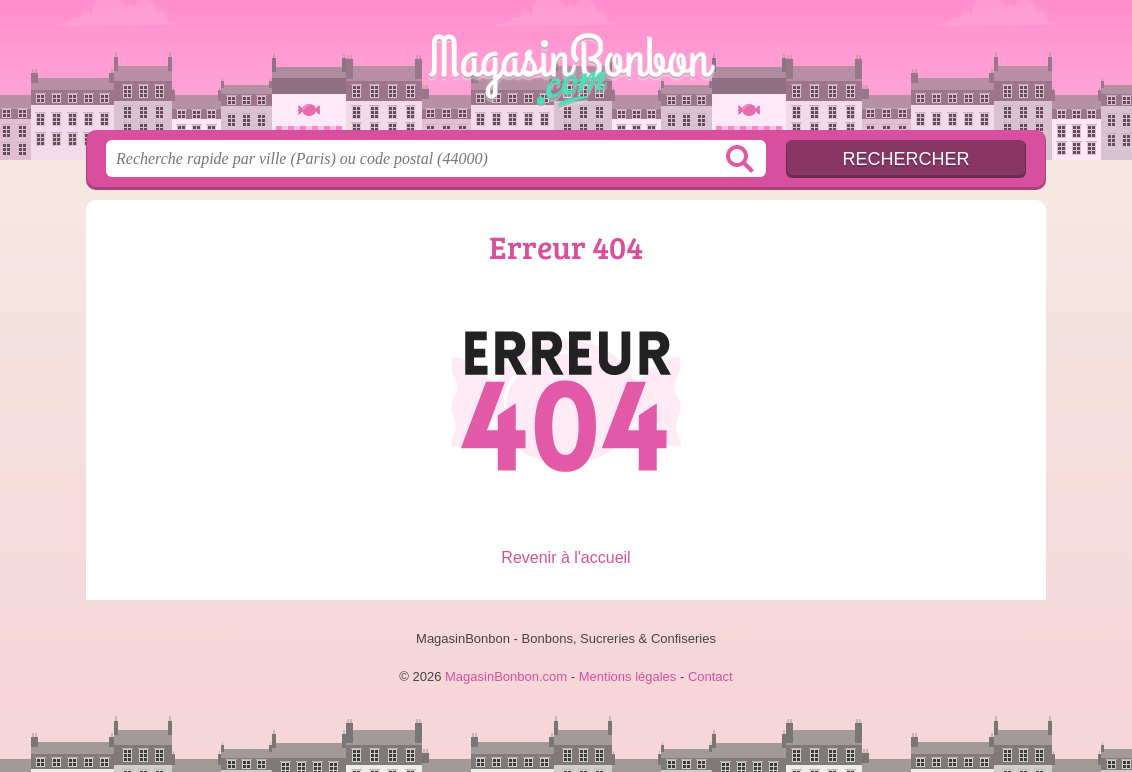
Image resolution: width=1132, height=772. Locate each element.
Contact (710, 676)
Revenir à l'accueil (565, 557)
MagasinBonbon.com (566, 71)
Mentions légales (628, 676)
